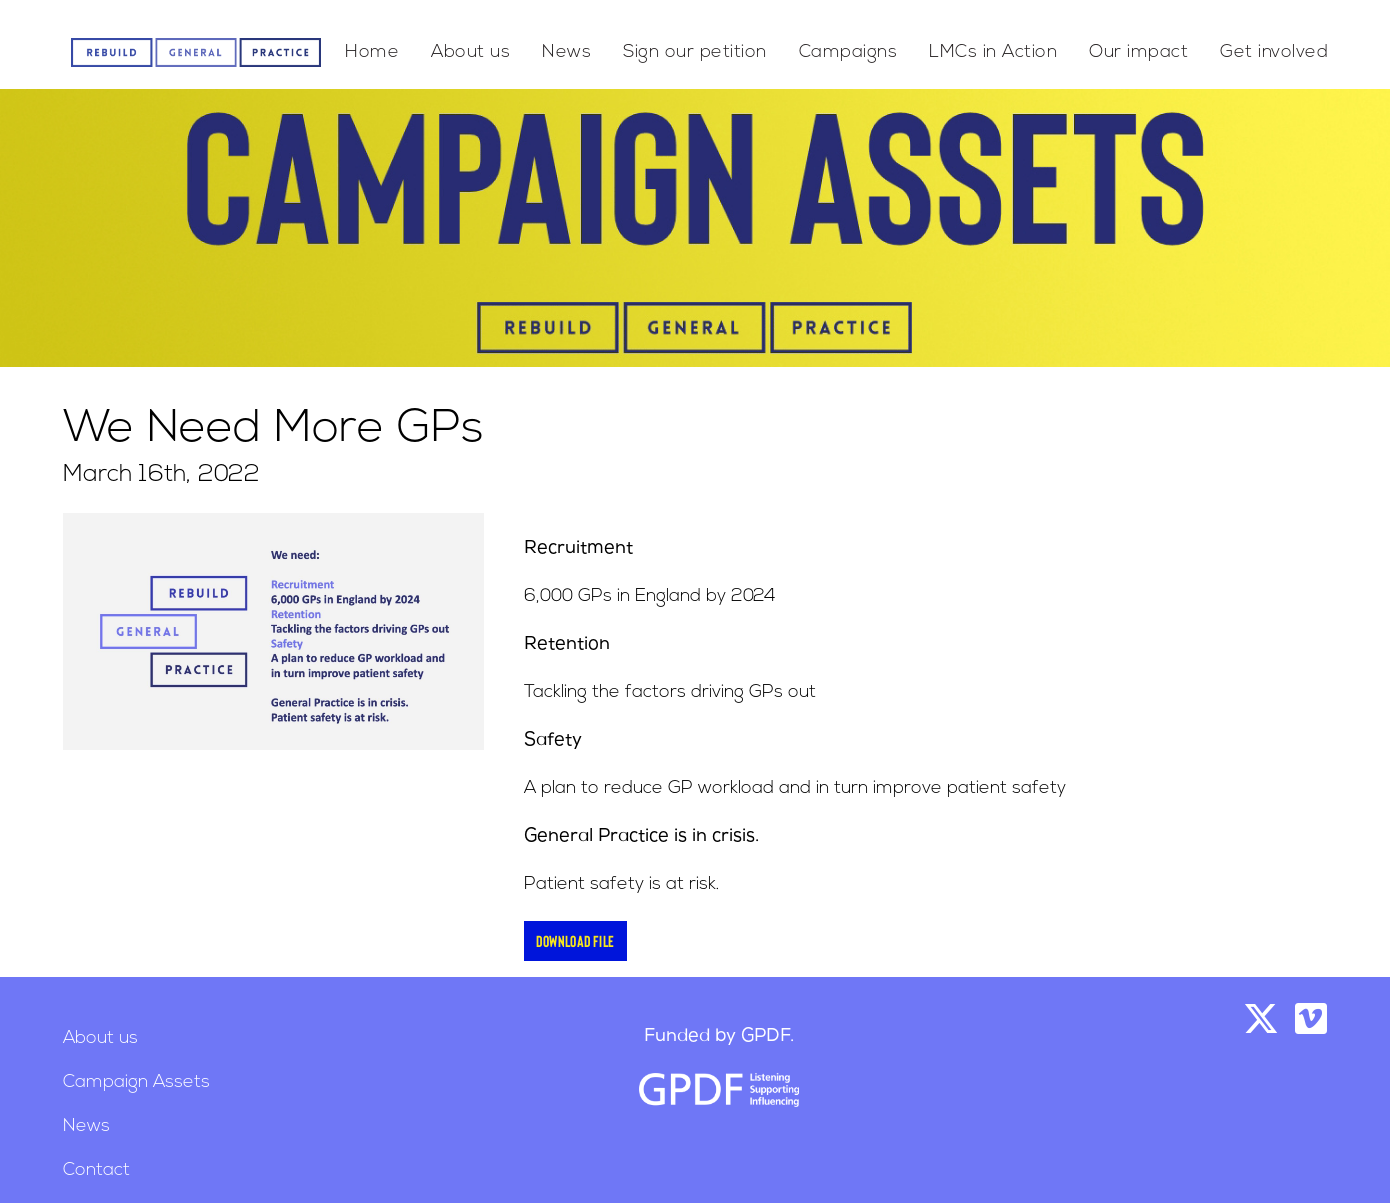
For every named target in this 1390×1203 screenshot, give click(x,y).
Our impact (1138, 52)
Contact (96, 1170)
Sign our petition (695, 52)
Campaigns (848, 52)
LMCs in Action (993, 52)
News (566, 52)
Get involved (1274, 52)
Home (372, 52)
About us (470, 52)
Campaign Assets (136, 1082)
